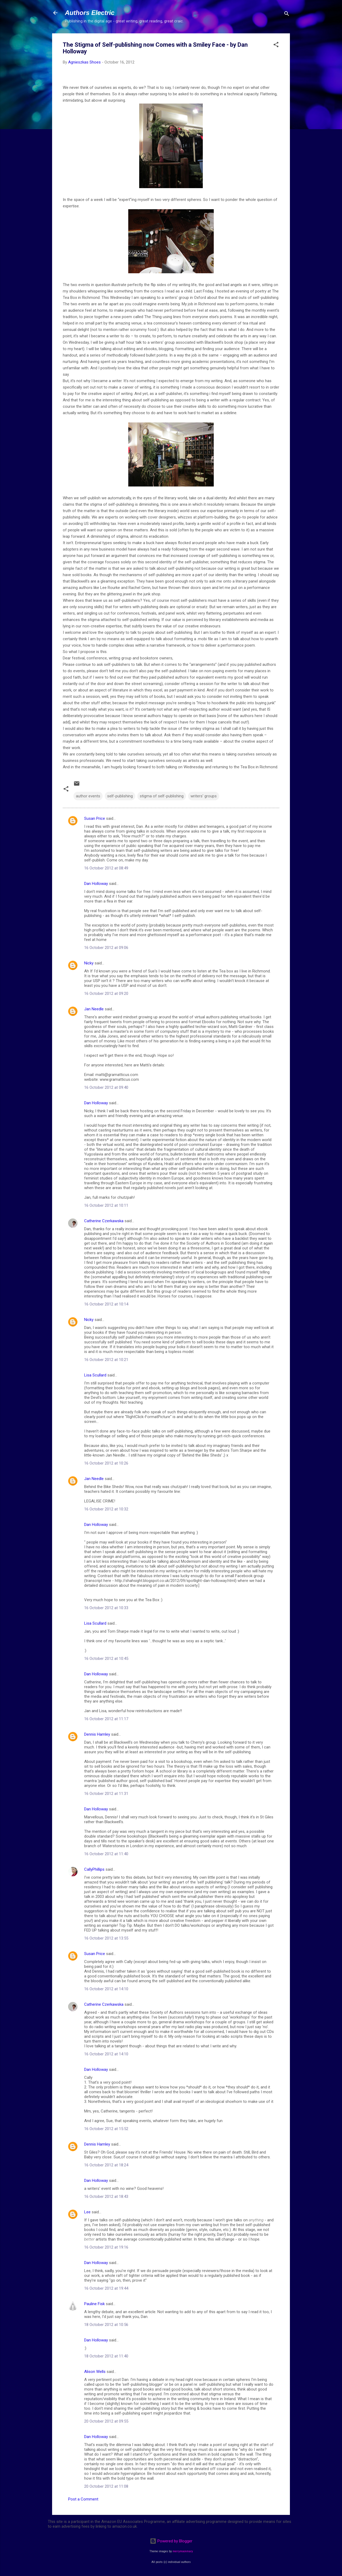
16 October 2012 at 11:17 (106, 1718)
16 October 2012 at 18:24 (106, 2165)
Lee (87, 2212)
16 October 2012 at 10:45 (106, 1658)
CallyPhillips (94, 1869)
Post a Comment (83, 2499)
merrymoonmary (183, 2551)
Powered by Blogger (171, 2541)
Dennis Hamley (97, 1734)
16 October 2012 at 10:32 (106, 1509)
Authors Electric (89, 12)
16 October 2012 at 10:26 (106, 1463)
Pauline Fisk (94, 2303)
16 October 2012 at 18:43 (106, 2196)
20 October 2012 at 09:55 (106, 2421)
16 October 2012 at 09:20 (106, 993)
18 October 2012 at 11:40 (106, 2356)
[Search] (286, 14)
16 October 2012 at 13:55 (106, 1938)
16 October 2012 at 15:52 (106, 2128)
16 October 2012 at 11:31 (106, 1793)
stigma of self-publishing (162, 796)
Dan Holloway (96, 883)
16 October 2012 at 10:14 (106, 1304)
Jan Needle (94, 1009)
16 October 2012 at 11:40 (106, 1853)
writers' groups (204, 796)
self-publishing (120, 796)
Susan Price (94, 818)
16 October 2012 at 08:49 (106, 868)
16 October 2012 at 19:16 (106, 2247)
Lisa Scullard (95, 1375)
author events (88, 796)
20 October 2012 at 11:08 (106, 2486)
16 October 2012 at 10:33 (106, 1607)
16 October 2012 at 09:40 (106, 1087)
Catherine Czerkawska (103, 1220)
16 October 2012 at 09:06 (106, 947)
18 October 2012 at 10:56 (106, 2324)
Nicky (89, 963)
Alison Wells (95, 2371)
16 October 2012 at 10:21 (106, 1359)
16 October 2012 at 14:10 (106, 1989)
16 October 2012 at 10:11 (106, 1205)
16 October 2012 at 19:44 (106, 2288)
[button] (276, 45)
